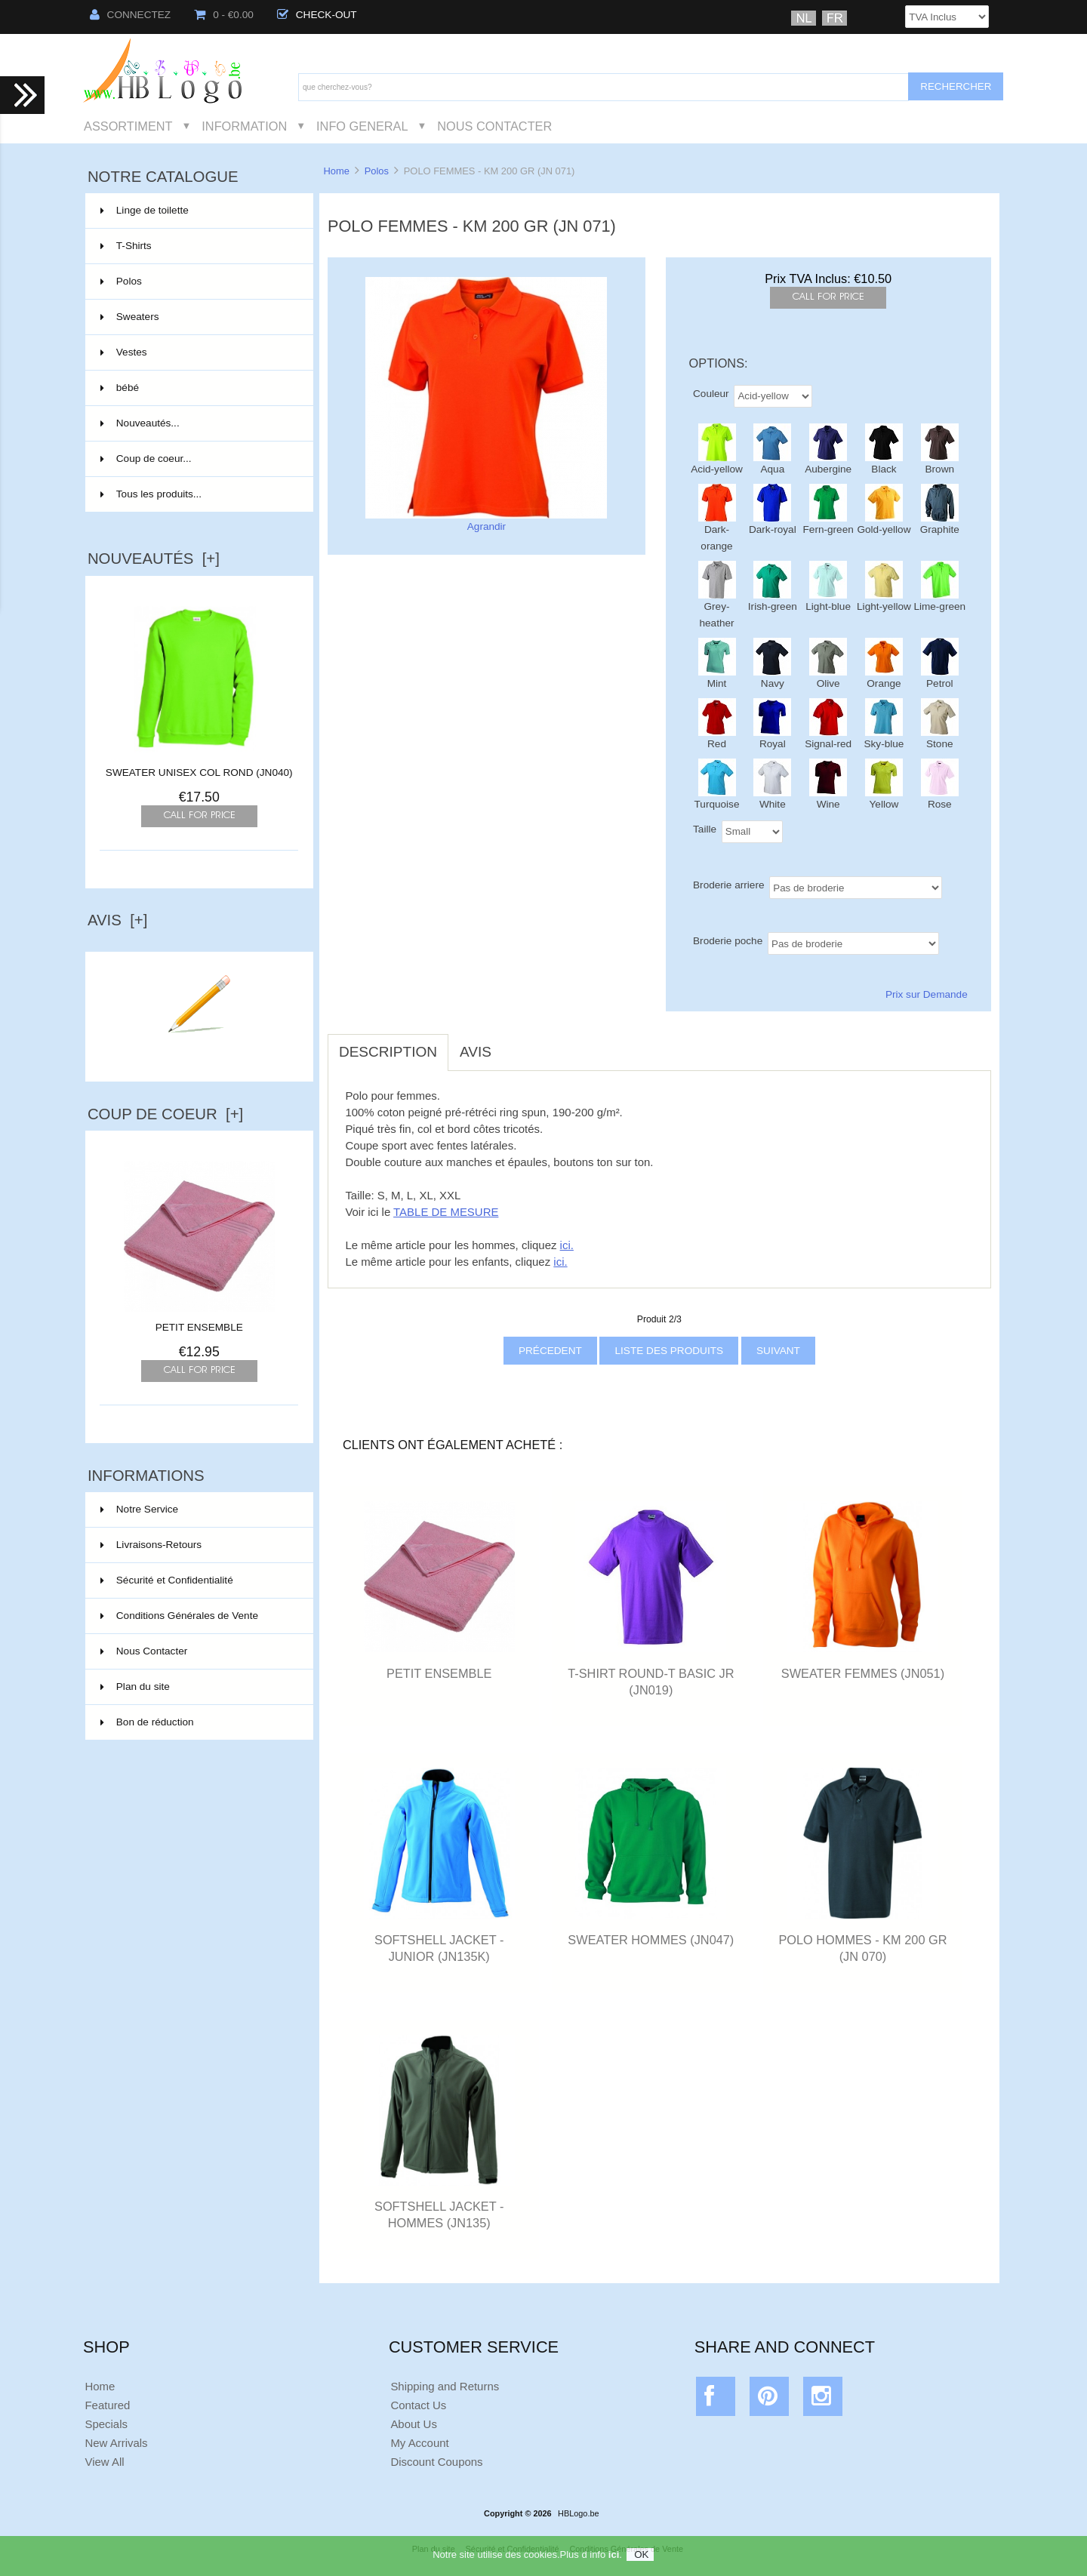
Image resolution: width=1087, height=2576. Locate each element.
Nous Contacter (494, 126)
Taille (704, 828)
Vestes (197, 352)
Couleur (711, 393)
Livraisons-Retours (151, 1544)
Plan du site (135, 1686)
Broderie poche (727, 940)
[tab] (514, 1044)
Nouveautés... (140, 423)
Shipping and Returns (444, 2386)
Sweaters (197, 317)
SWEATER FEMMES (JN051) (862, 1673)
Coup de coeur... (146, 458)
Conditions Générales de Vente (179, 1615)
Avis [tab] (475, 1052)
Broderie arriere (728, 884)
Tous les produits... (151, 494)
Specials (106, 2424)
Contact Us (418, 2405)
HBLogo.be (578, 2513)
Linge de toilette (197, 210)
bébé (197, 388)
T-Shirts (197, 246)
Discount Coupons (436, 2461)
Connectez (130, 14)
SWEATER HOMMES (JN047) (651, 1940)
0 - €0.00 (224, 14)
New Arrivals (116, 2442)
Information (244, 126)
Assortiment (128, 126)
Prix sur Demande (926, 994)
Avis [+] (118, 920)
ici (613, 2556)
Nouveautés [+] (154, 558)
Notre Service (139, 1509)
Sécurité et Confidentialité (166, 1580)
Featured (107, 2405)
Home (336, 171)
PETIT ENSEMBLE (199, 1321)
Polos (377, 171)
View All (104, 2461)
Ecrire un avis (199, 1052)
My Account (419, 2442)
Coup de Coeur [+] (165, 1114)
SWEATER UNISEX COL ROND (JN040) (199, 772)
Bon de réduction (147, 1722)
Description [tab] (388, 1052)
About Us (413, 2424)
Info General (362, 126)
